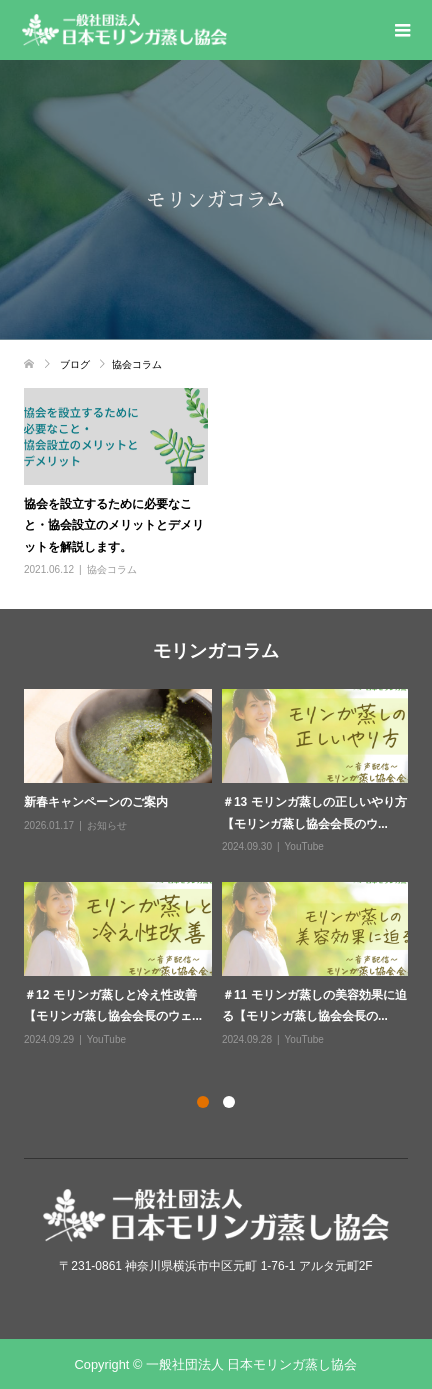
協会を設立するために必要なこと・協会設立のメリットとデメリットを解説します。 (114, 525)
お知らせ (107, 825)
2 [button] (229, 1102)
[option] (221, 869)
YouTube (304, 846)
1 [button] (203, 1102)
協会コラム (112, 569)
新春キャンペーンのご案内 (96, 802)
